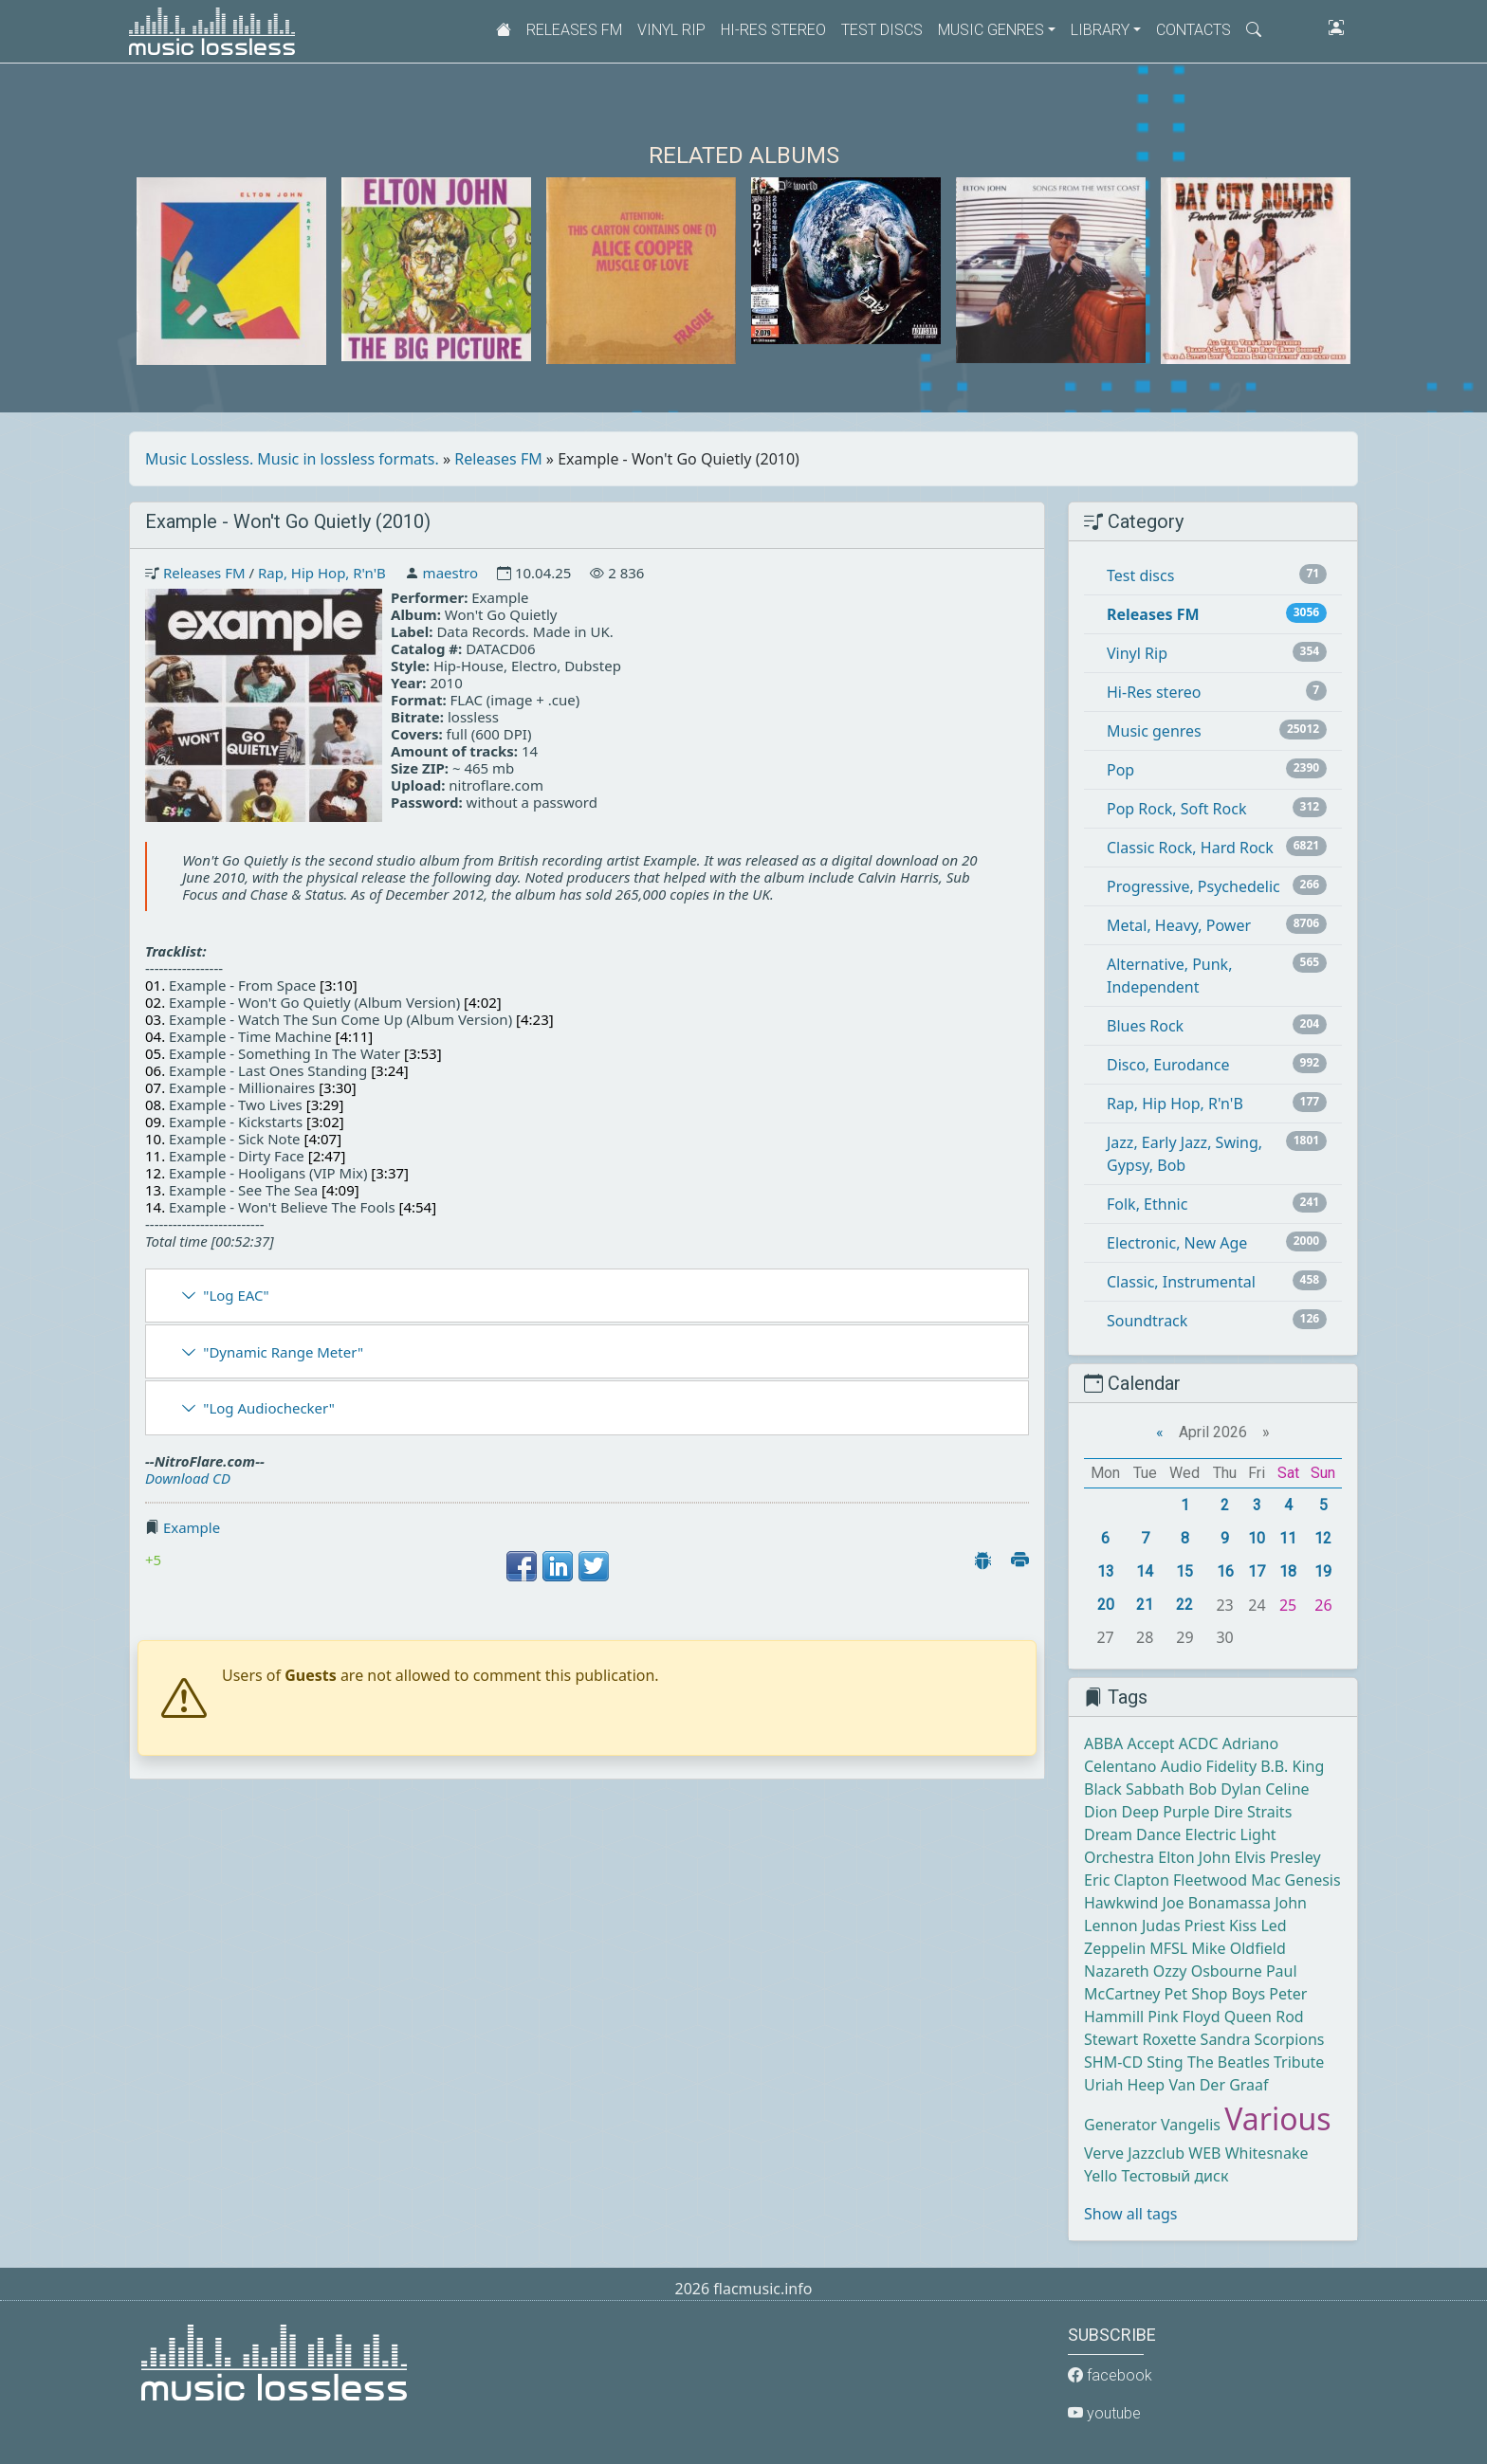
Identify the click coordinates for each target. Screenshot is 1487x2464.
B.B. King (1292, 1766)
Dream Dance (1132, 1834)
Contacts (1193, 30)
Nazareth (1116, 1971)
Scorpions (1290, 2039)
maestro (450, 572)
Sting (1165, 2062)
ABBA (1103, 1743)
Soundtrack (1147, 1320)
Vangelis (1191, 2124)
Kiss (1243, 1925)
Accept (1150, 1743)
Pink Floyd (1183, 2016)
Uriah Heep (1124, 2084)
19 (1322, 1571)
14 (1144, 1571)
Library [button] (1100, 30)
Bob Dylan (1224, 1789)
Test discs (882, 30)
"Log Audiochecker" (269, 1407)
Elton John (1194, 1857)
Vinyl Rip (671, 30)
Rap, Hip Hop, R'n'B (322, 572)
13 (1105, 1571)
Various (1277, 2118)
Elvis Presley (1278, 1857)
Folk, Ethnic (1147, 1204)
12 (1322, 1538)
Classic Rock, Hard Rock (1190, 847)
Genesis (1313, 1880)
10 (1256, 1538)
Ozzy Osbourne (1207, 1971)
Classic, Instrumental (1181, 1281)
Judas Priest (1183, 1925)
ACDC (1199, 1743)
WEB (1204, 2153)
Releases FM (574, 30)
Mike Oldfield (1238, 1948)
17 (1256, 1571)
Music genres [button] (991, 30)
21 (1144, 1605)
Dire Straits (1253, 1811)
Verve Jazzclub (1134, 2153)
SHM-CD (1113, 2062)
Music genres (1154, 731)
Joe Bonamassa (1217, 1902)
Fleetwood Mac (1226, 1880)
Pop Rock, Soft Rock (1176, 808)
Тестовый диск (1174, 2175)
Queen (1248, 2016)
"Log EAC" (235, 1295)
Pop (1120, 769)
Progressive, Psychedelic (1193, 886)
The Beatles (1228, 2062)
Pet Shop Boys (1215, 1993)
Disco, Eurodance (1168, 1064)
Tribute (1299, 2062)
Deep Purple (1166, 1811)
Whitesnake (1267, 2153)
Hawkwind (1121, 1902)
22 (1184, 1605)
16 (1225, 1571)
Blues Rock (1145, 1025)
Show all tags (1130, 2213)
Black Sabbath (1134, 1789)
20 (1105, 1605)
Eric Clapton (1126, 1880)
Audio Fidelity (1209, 1766)
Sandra (1226, 2039)
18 (1287, 1571)
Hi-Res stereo (773, 30)
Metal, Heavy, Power (1179, 925)
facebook (1110, 2375)
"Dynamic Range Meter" (283, 1351)
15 (1184, 1571)
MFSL (1168, 1948)
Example (191, 1527)
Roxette (1169, 2039)
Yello (1100, 2175)
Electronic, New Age (1177, 1242)
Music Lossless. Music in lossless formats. (292, 458)
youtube (1104, 2413)
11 (1287, 1538)
